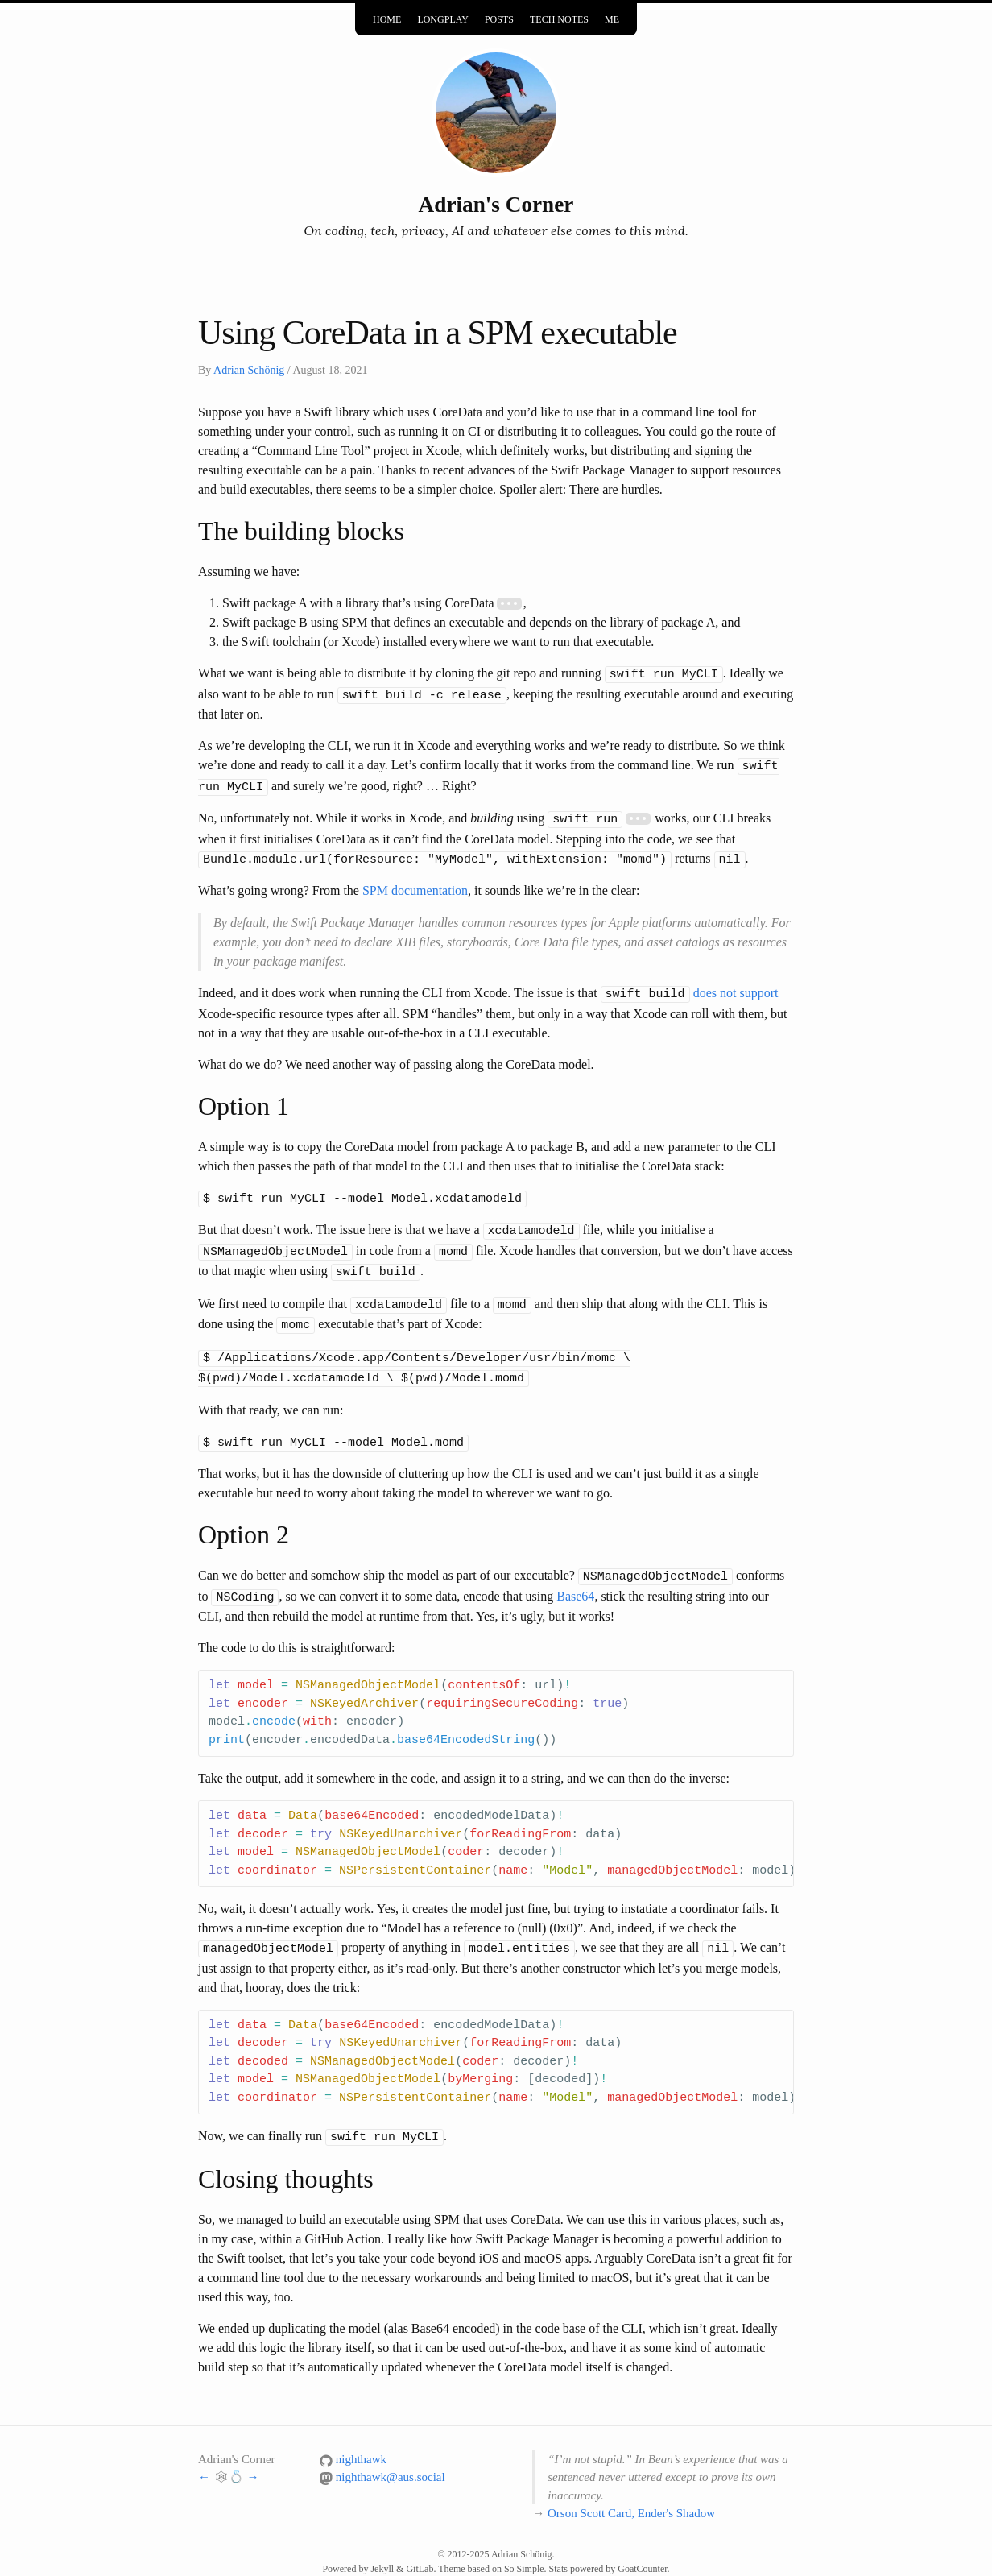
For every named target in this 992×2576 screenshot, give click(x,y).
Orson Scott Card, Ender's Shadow (631, 2489)
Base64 (575, 1575)
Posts (499, 19)
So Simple (524, 2544)
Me (612, 19)
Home (387, 19)
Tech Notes (559, 19)
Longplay (443, 19)
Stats (558, 2544)
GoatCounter (642, 2544)
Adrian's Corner (496, 205)
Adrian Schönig (248, 370)
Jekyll (382, 2544)
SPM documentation (415, 883)
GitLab (419, 2544)
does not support (736, 985)
